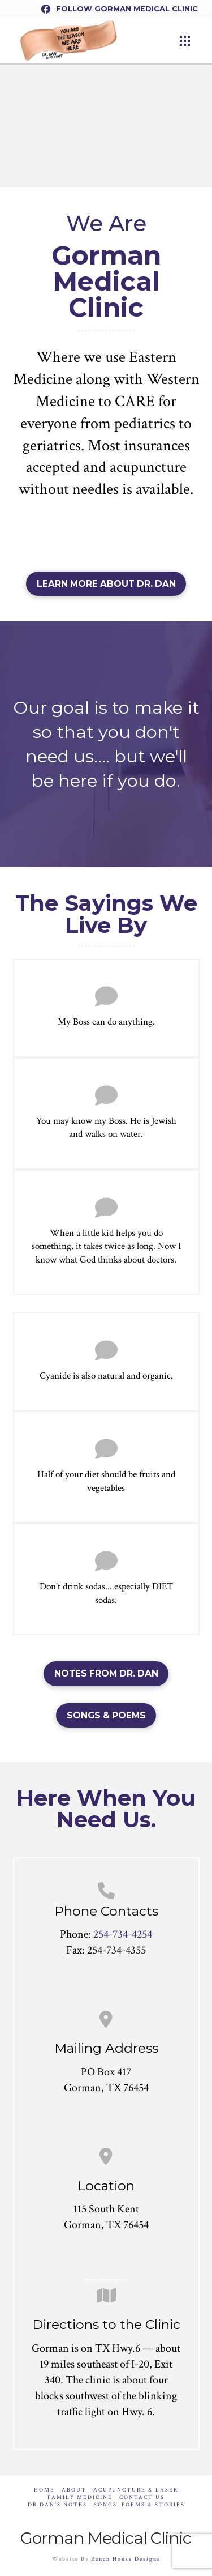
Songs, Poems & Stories (139, 2505)
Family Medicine (80, 2497)
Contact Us (142, 2497)
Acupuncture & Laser (135, 2490)
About (74, 2490)
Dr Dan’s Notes (57, 2505)
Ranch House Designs (126, 2559)
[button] (185, 41)
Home (44, 2490)
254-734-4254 (122, 1934)
